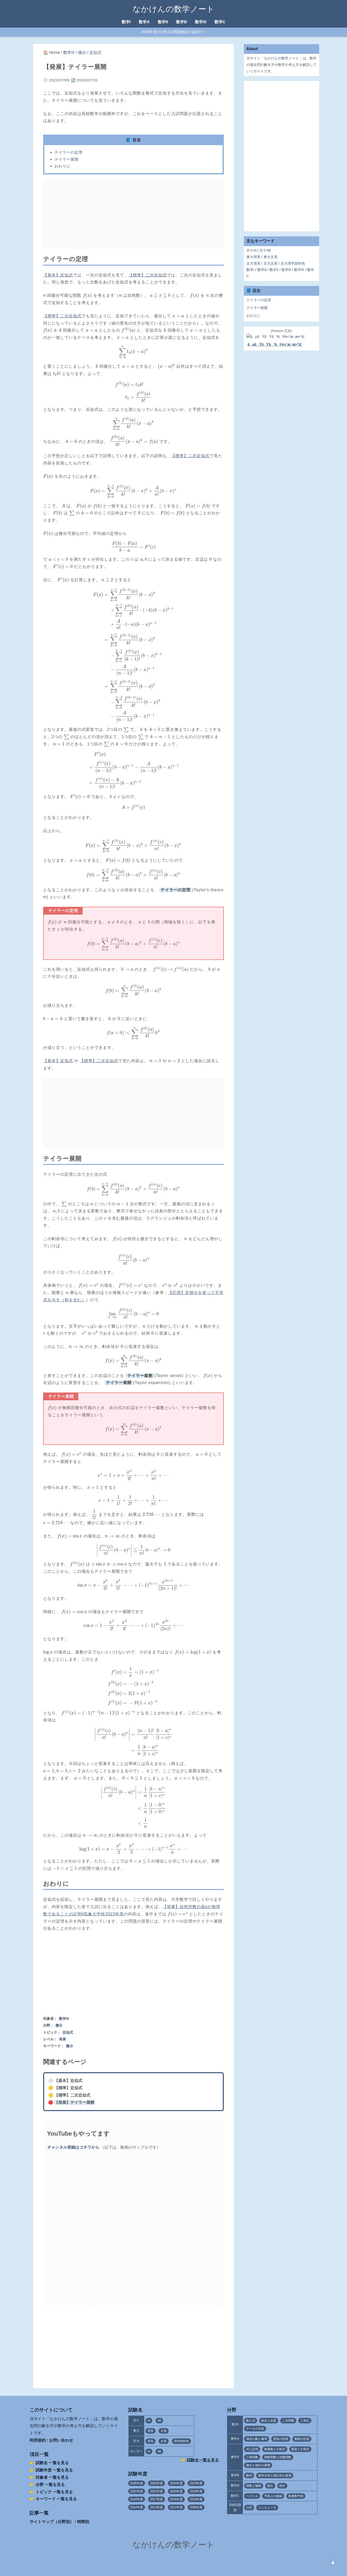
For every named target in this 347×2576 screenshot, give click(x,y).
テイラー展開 (66, 159)
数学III (200, 22)
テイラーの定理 (68, 152)
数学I (126, 22)
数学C (220, 22)
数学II (163, 22)
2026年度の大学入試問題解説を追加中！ (173, 32)
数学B (181, 22)
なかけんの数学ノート (173, 9)
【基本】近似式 (58, 275)
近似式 (95, 52)
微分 (82, 52)
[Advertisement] (133, 213)
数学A (144, 22)
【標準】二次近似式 (147, 275)
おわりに (62, 166)
